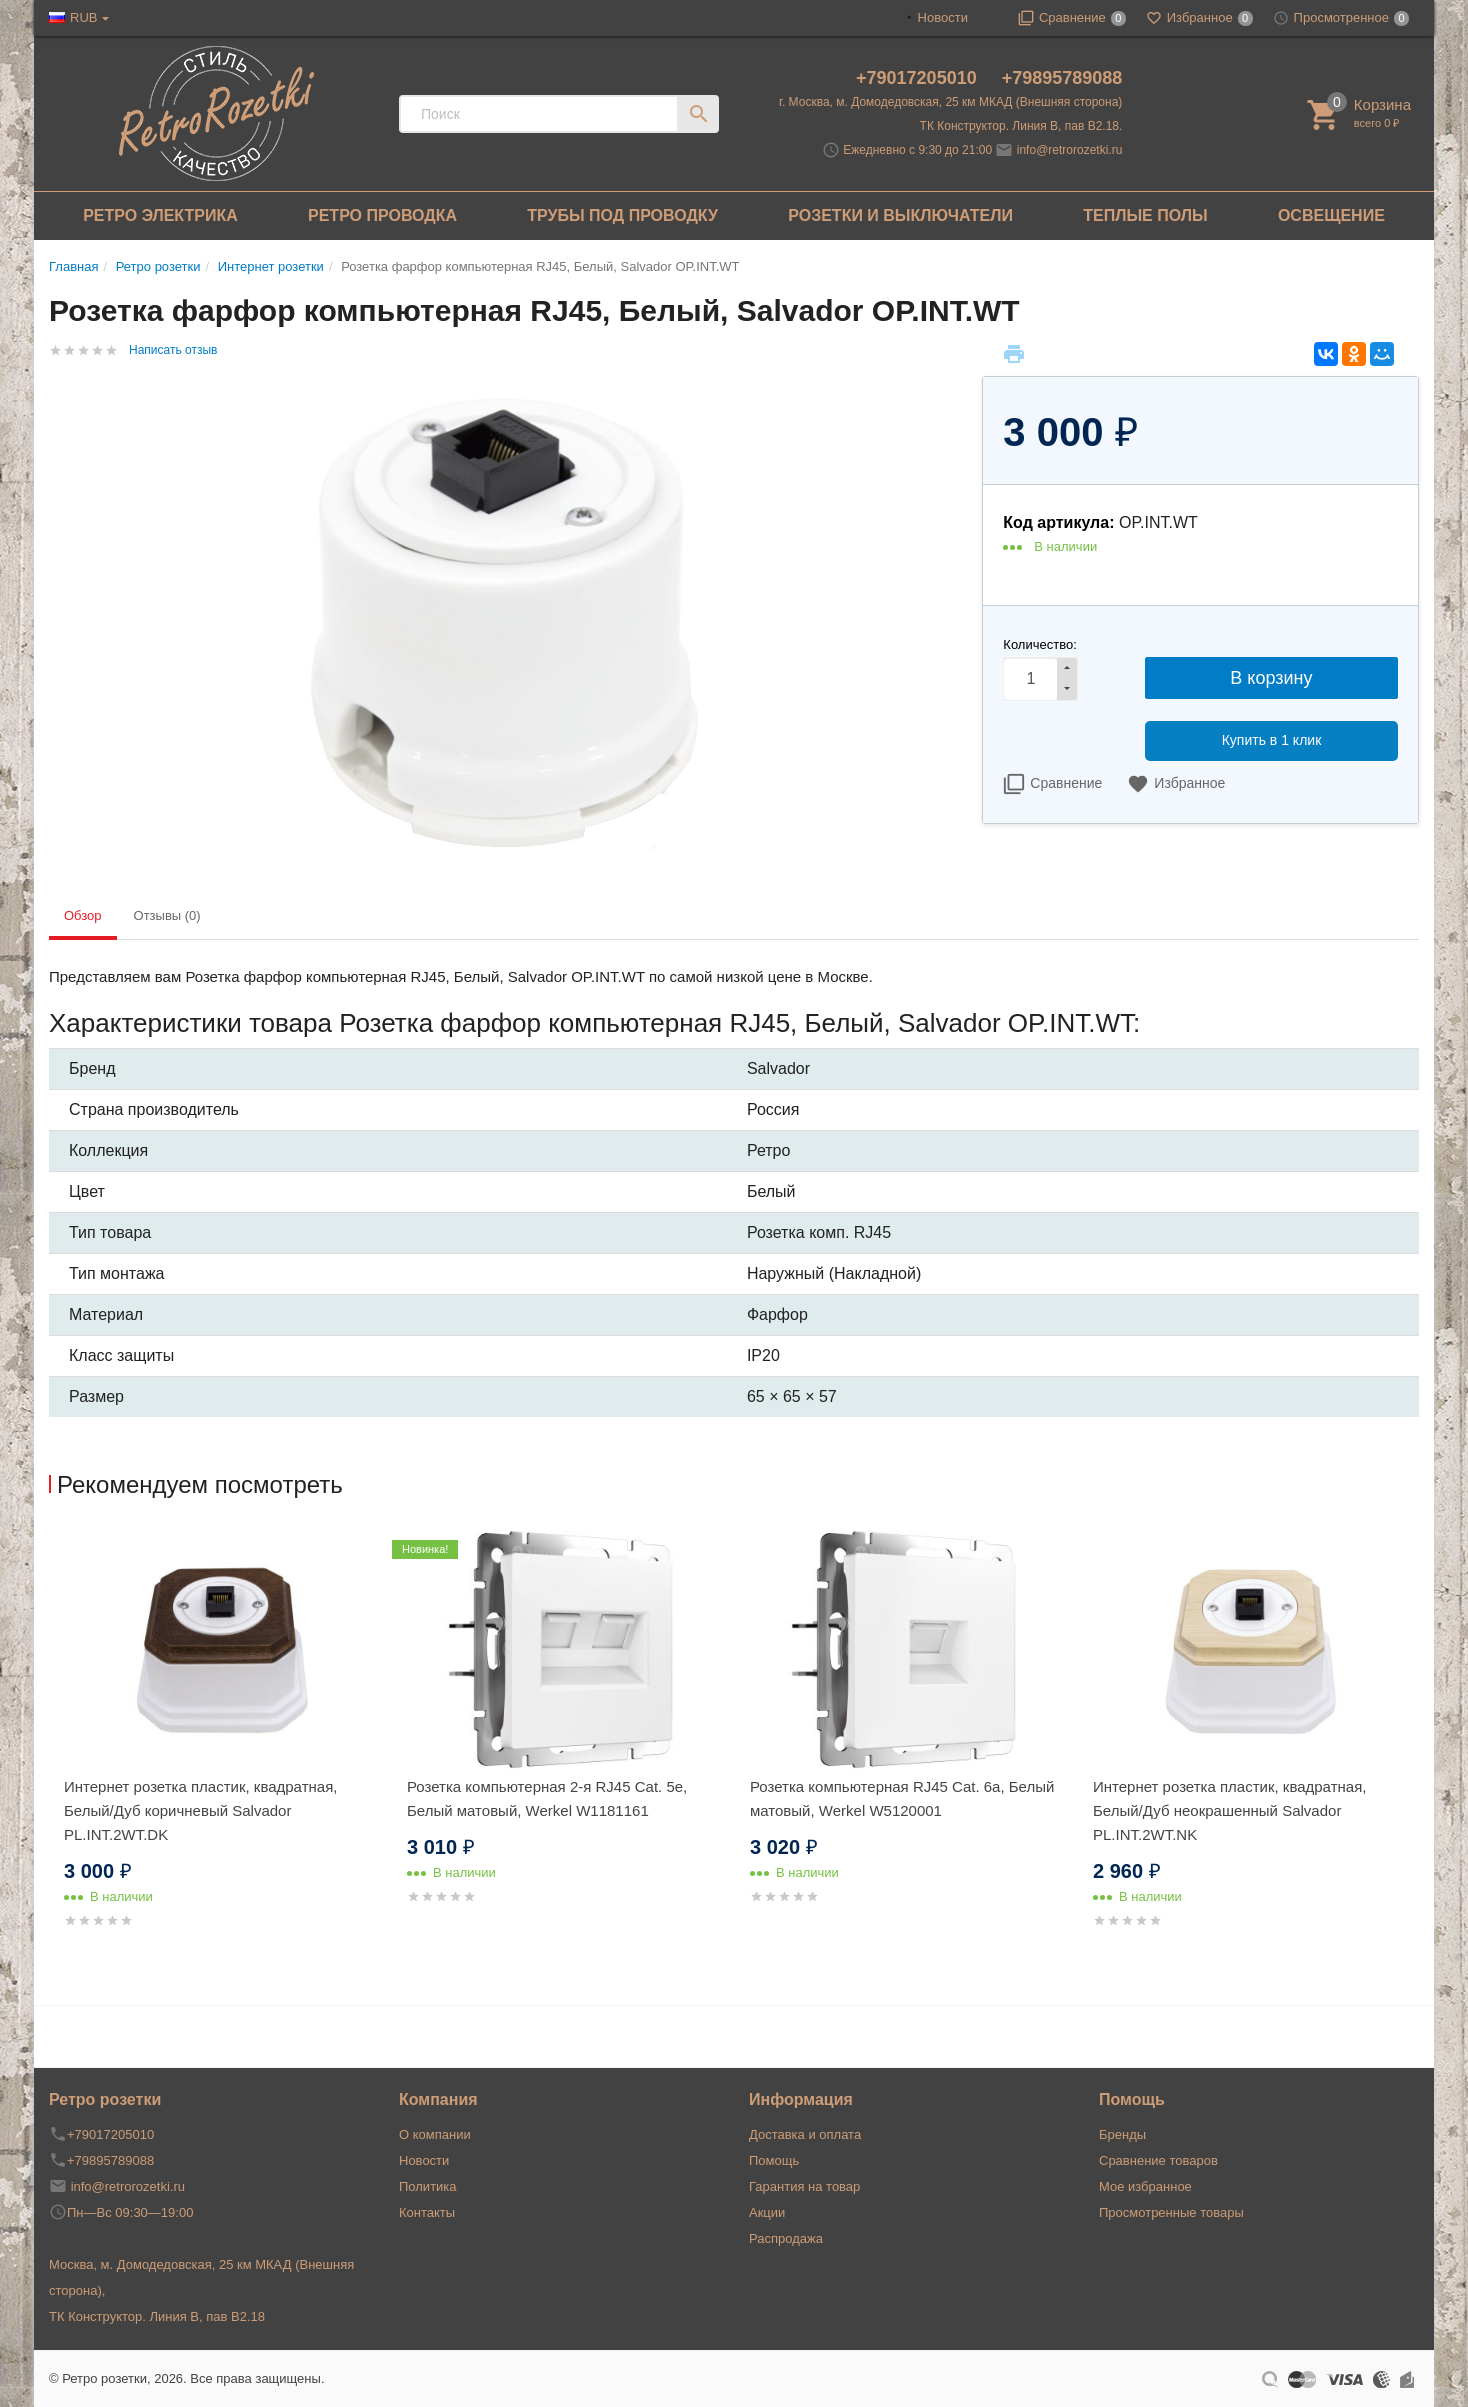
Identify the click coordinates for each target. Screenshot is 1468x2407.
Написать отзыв (173, 350)
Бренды (1122, 2134)
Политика (428, 2186)
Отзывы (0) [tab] (167, 915)
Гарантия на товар (804, 2186)
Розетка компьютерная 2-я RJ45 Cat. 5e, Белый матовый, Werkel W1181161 (547, 1798)
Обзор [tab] (83, 915)
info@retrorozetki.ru (1070, 150)
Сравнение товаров (1158, 2160)
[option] (220, 1753)
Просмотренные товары (1171, 2212)
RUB (83, 17)
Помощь (774, 2160)
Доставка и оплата (805, 2134)
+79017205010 (919, 78)
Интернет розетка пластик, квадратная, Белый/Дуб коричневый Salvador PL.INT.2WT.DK (200, 1810)
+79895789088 (1062, 78)
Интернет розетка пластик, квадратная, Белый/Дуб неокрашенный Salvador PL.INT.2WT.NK (1229, 1810)
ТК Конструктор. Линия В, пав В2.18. (1021, 126)
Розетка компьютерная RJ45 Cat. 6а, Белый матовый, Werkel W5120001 (902, 1798)
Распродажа (786, 2238)
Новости (943, 17)
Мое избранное (1145, 2186)
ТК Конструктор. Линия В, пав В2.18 (157, 2316)
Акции (767, 2212)
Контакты (427, 2212)
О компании (435, 2134)
